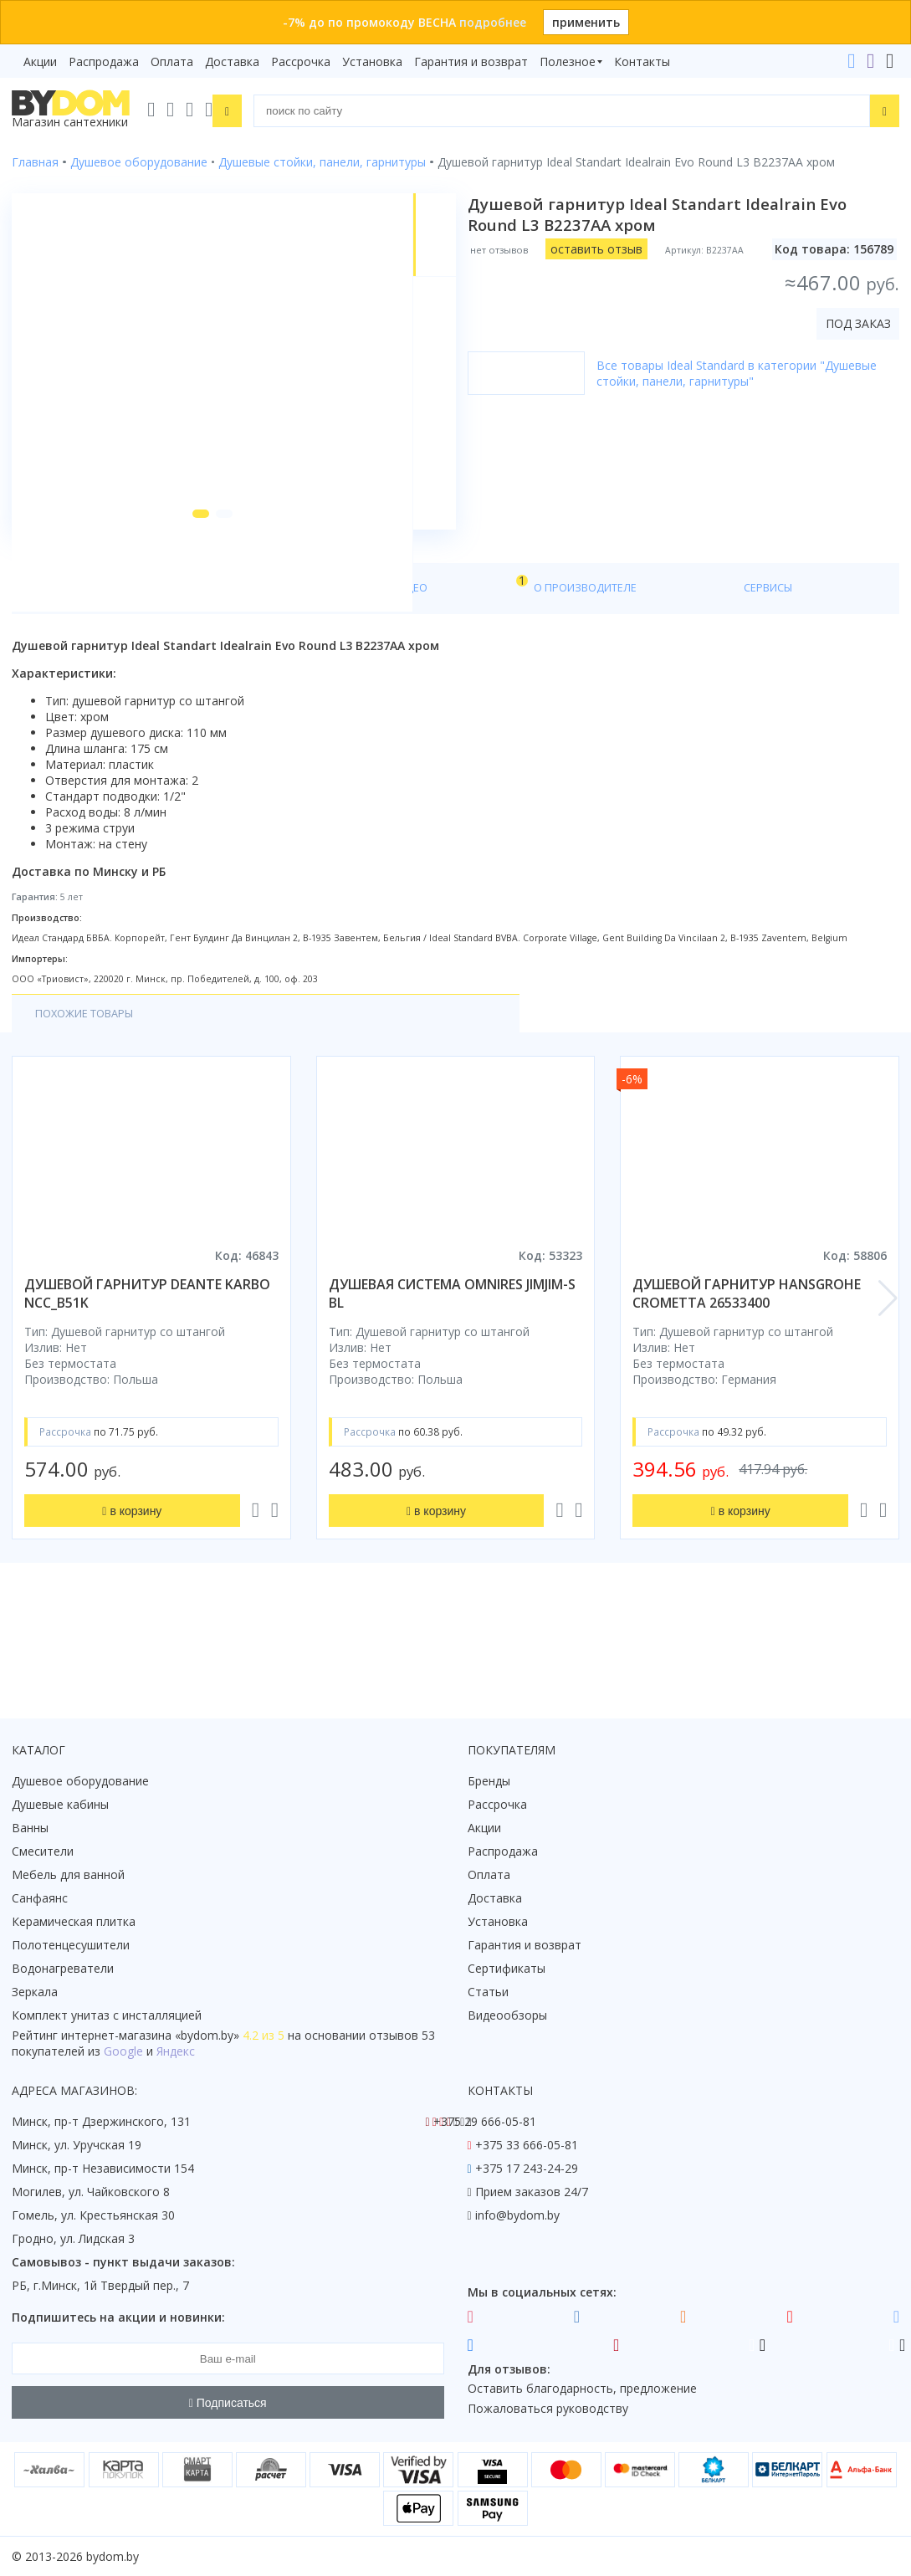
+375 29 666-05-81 (484, 2121)
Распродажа (104, 61)
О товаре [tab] (65, 671)
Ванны (30, 1828)
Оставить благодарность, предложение (582, 2388)
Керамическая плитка (74, 1921)
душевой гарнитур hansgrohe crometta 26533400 (746, 1378)
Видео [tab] (277, 666)
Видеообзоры (507, 2015)
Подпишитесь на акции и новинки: (118, 2317)
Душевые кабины (60, 1804)
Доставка (232, 61)
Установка (372, 61)
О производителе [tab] (373, 671)
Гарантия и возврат (471, 61)
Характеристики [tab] (172, 671)
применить (586, 22)
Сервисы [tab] (484, 671)
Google (123, 2051)
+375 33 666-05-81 (526, 2145)
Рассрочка (300, 61)
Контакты (642, 61)
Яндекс (175, 2051)
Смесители (43, 1851)
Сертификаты (506, 1968)
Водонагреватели (63, 1968)
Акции (40, 61)
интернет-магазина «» (150, 2035)
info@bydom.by (517, 2215)
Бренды (489, 1781)
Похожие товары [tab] (91, 1098)
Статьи (488, 1992)
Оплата (172, 61)
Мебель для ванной (68, 1874)
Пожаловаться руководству (548, 2408)
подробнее (492, 22)
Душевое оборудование (80, 1781)
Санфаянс (40, 1898)
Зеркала (35, 1992)
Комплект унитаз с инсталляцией (107, 2015)
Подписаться (228, 2403)
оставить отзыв (608, 249)
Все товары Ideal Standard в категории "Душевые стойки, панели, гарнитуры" (748, 373)
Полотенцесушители (71, 1945)
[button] (179, 596)
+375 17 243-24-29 (526, 2168)
